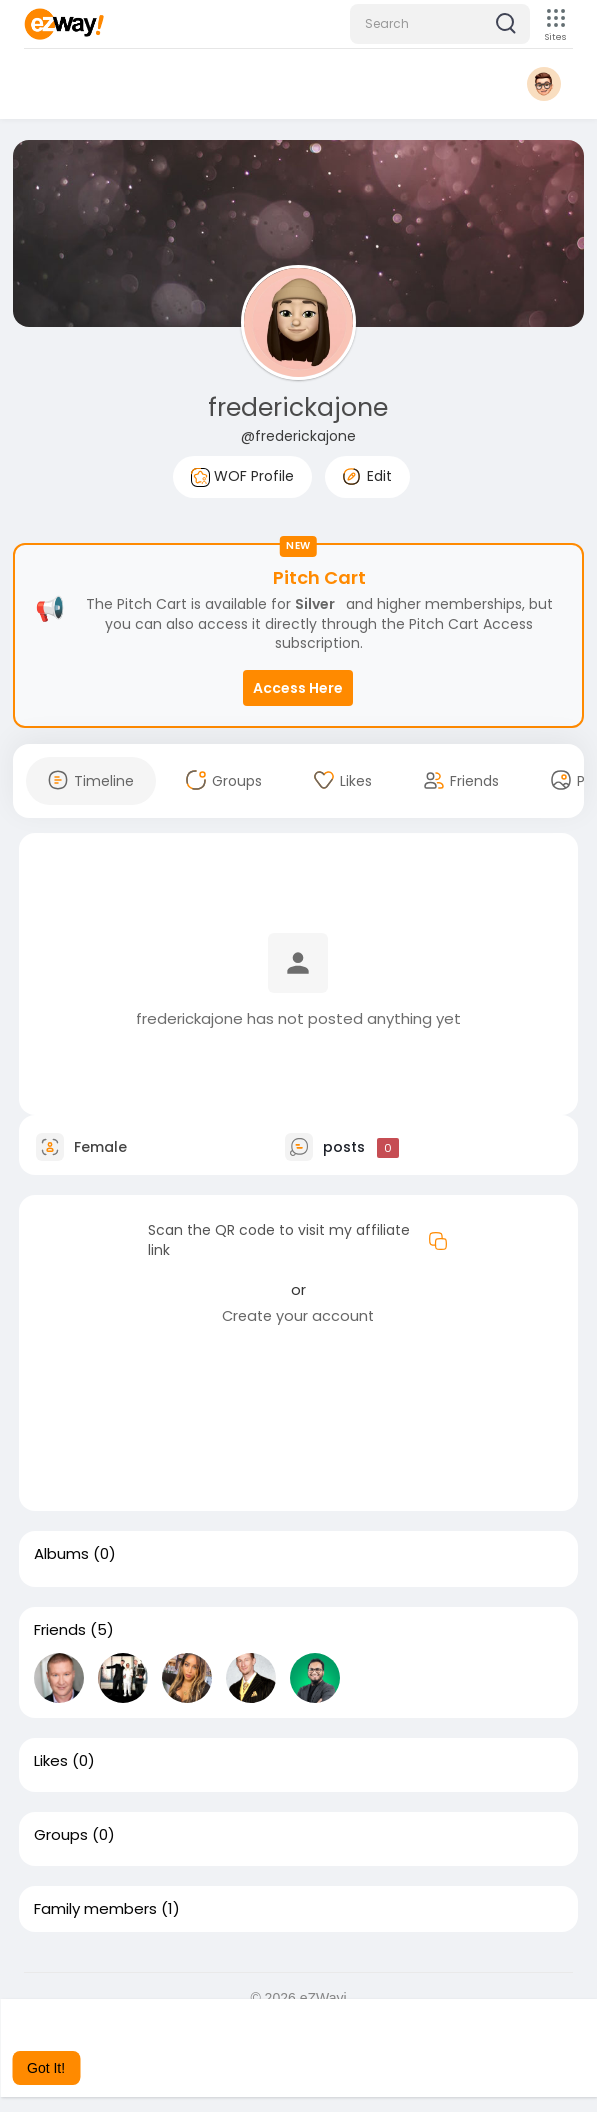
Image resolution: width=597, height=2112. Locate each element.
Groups (61, 1835)
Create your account (298, 1316)
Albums (61, 1554)
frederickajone (298, 407)
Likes (51, 1761)
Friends (60, 1630)
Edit (367, 476)
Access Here (298, 688)
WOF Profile (242, 476)
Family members (95, 1909)
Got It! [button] (46, 2068)
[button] (440, 24)
